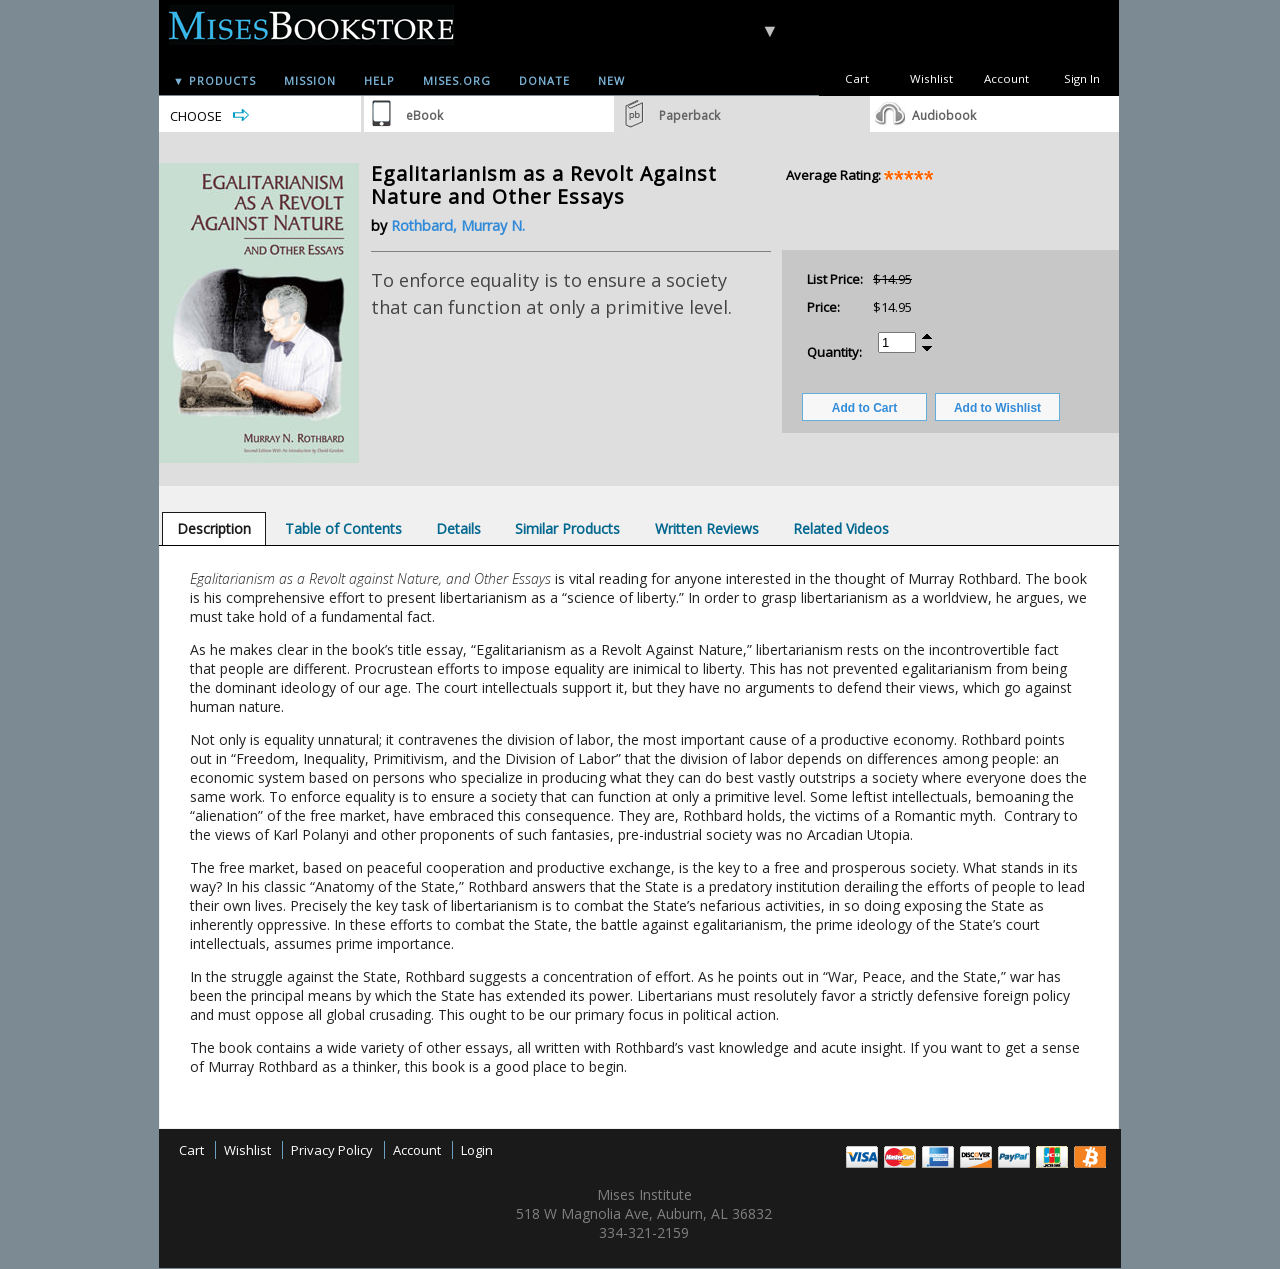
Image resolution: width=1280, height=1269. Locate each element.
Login (477, 1150)
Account (1006, 78)
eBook (424, 115)
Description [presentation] (214, 528)
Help (379, 80)
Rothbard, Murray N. (458, 225)
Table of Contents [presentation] (343, 528)
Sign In (1082, 78)
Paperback (689, 115)
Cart (857, 78)
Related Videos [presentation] (841, 528)
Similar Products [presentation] (567, 528)
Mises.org (457, 80)
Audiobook (944, 115)
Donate (544, 80)
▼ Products (214, 80)
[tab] (214, 528)
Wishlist (931, 78)
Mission (310, 80)
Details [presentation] (458, 528)
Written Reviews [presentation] (707, 528)
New (611, 80)
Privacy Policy (332, 1150)
